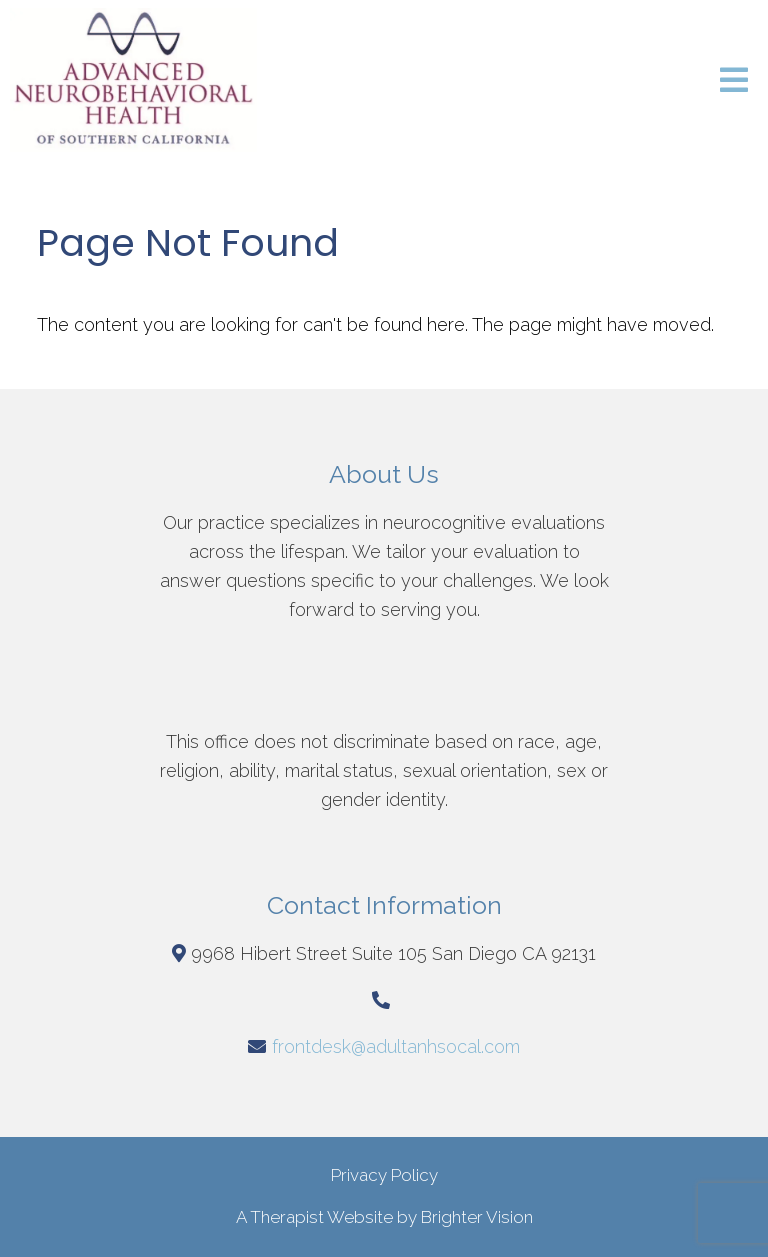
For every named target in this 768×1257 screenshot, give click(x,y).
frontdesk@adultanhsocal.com (396, 1046)
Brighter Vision (477, 1217)
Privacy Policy (384, 1175)
